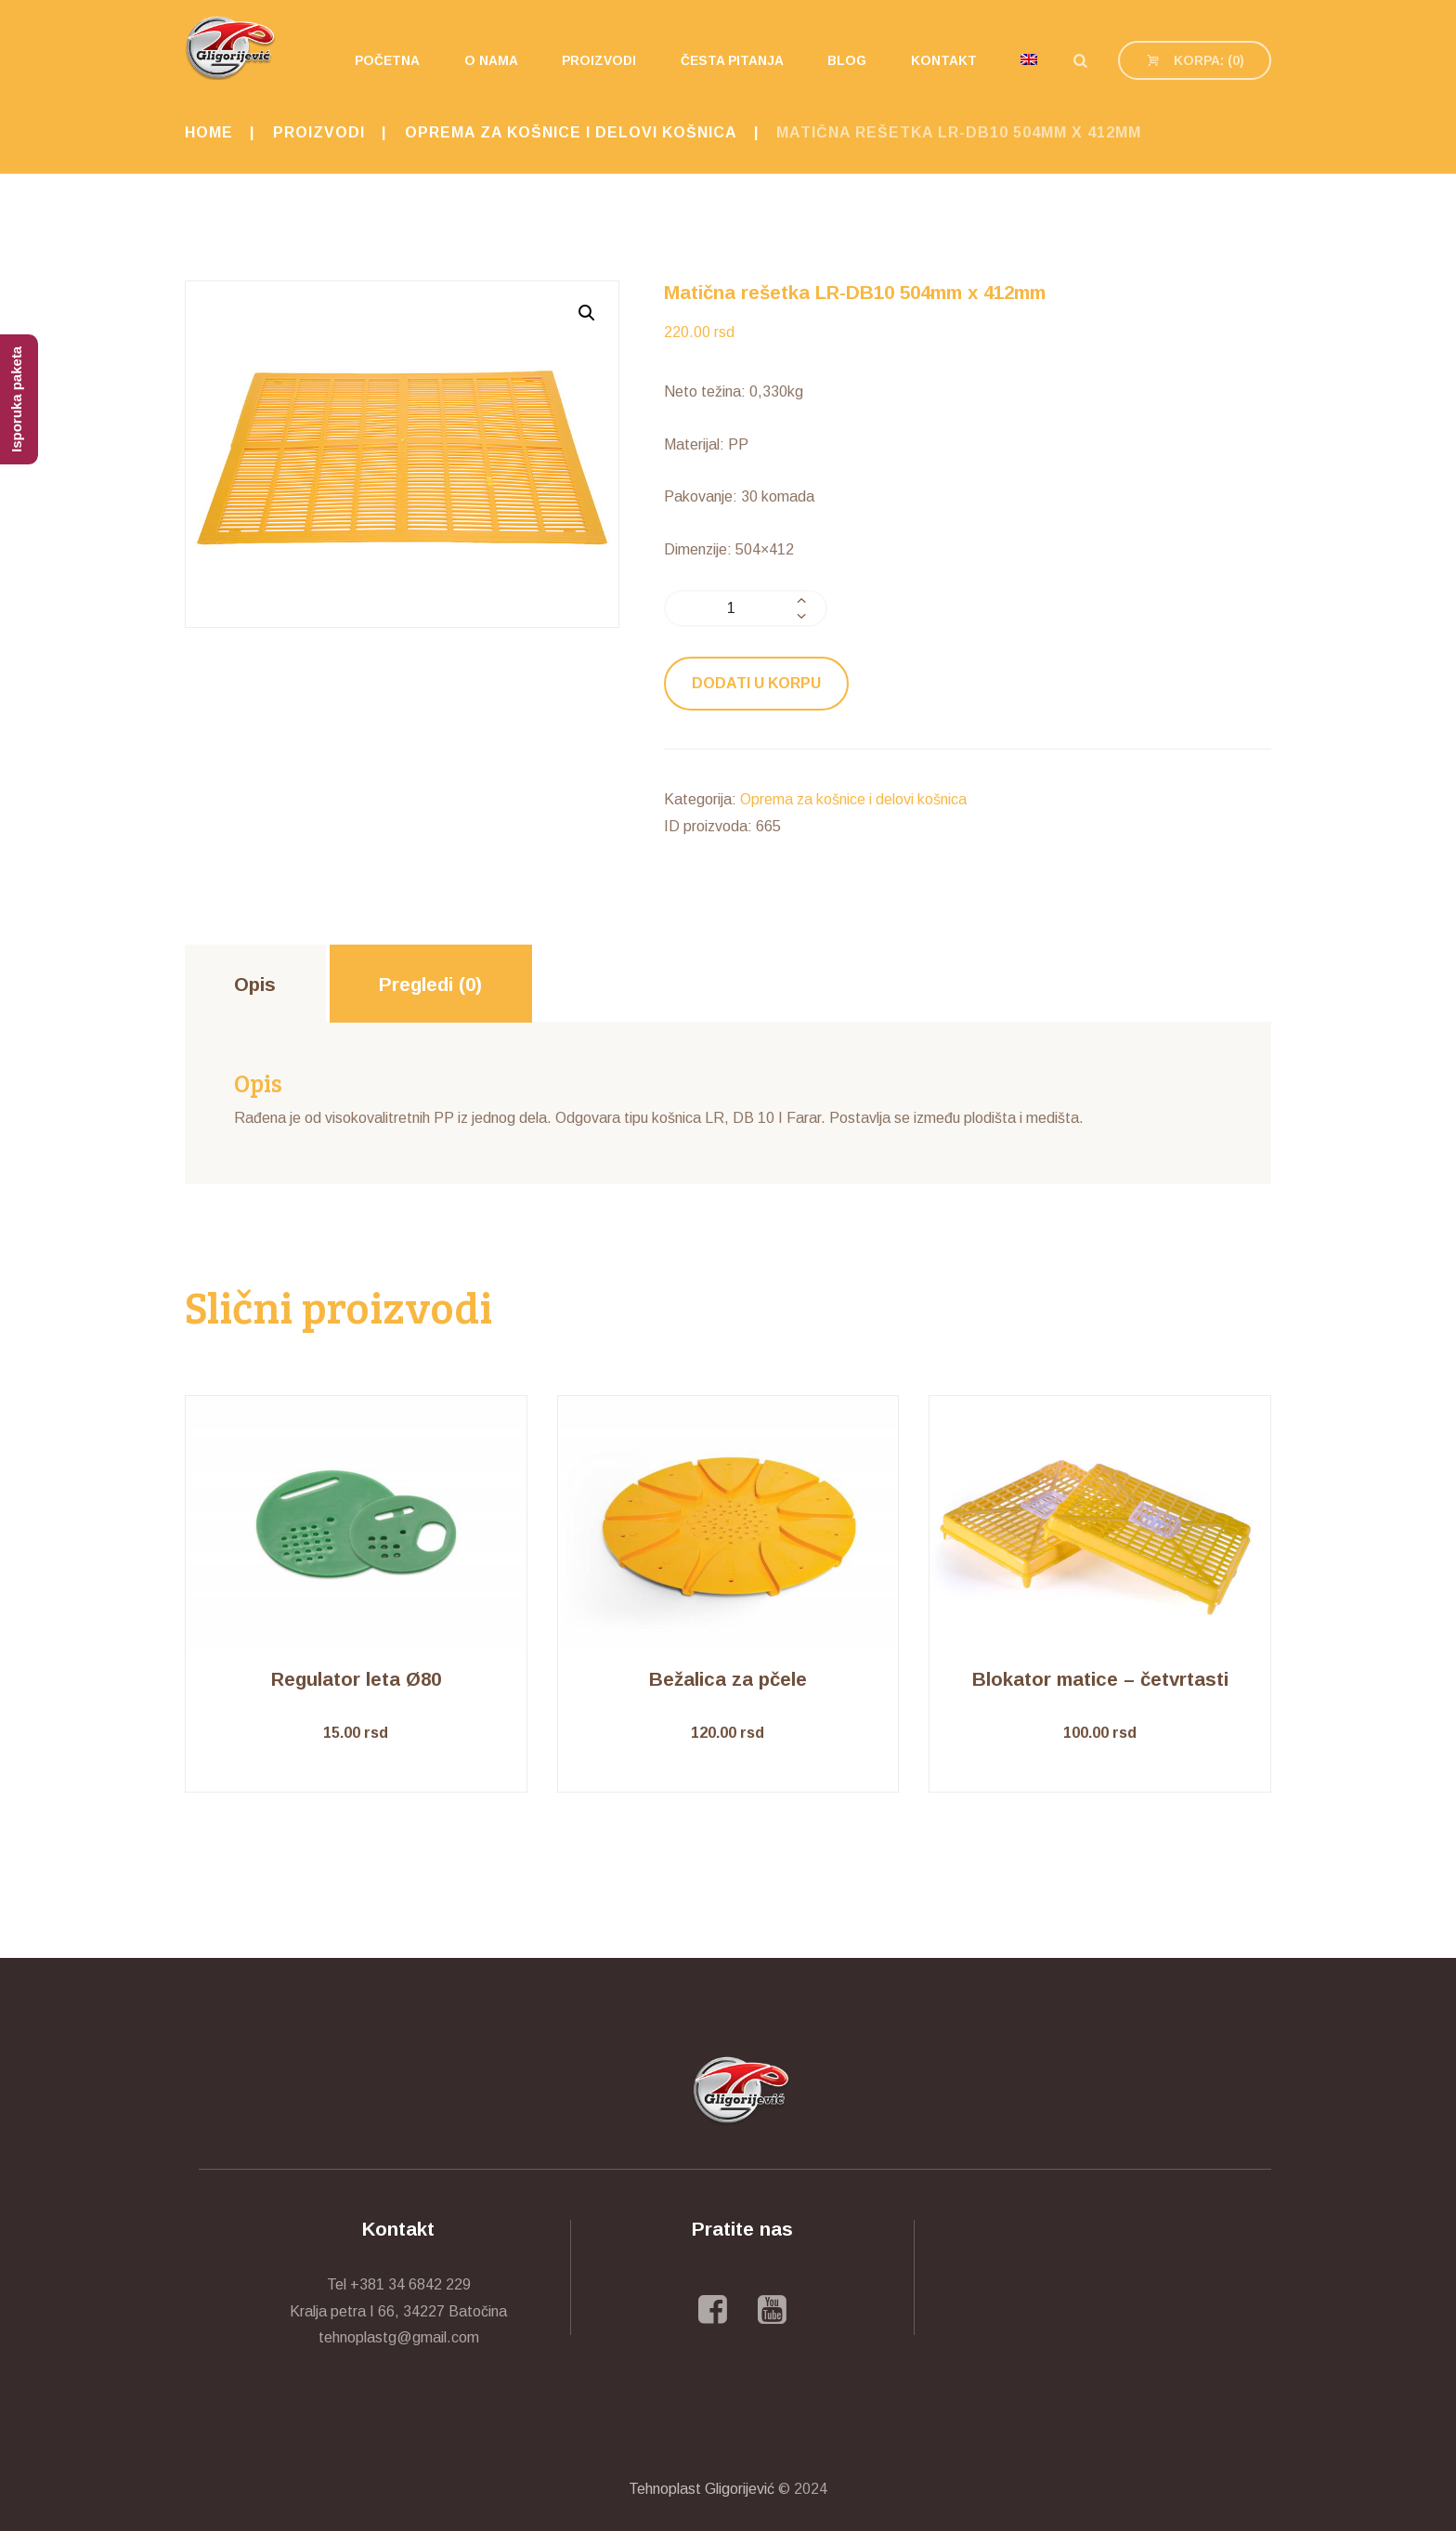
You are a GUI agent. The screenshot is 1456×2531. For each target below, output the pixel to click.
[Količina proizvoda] (745, 608)
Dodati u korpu (756, 683)
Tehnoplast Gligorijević (701, 2489)
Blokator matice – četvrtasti (1100, 1679)
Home (209, 132)
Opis (255, 984)
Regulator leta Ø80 (356, 1679)
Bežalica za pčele (728, 1679)
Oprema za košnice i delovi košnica (571, 132)
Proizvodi (319, 132)
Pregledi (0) (430, 984)
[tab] (255, 984)
